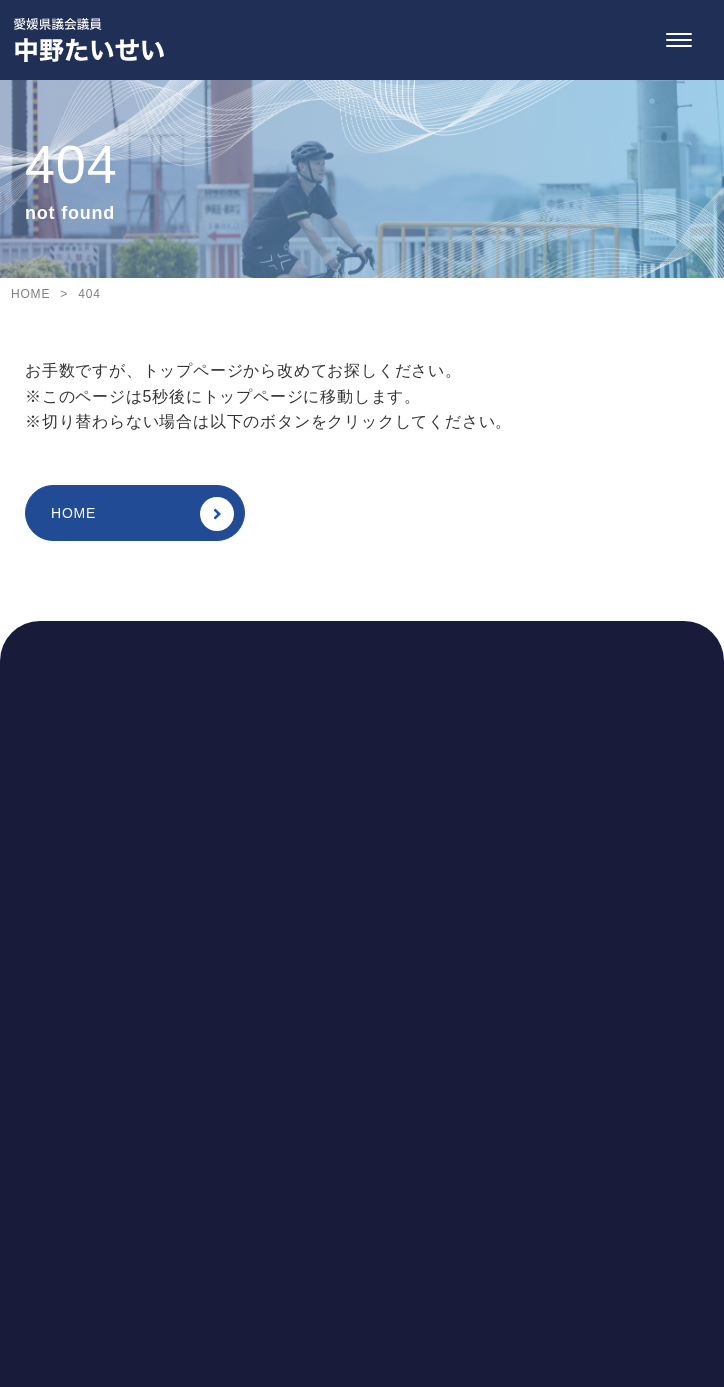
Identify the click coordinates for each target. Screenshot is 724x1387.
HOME (142, 514)
